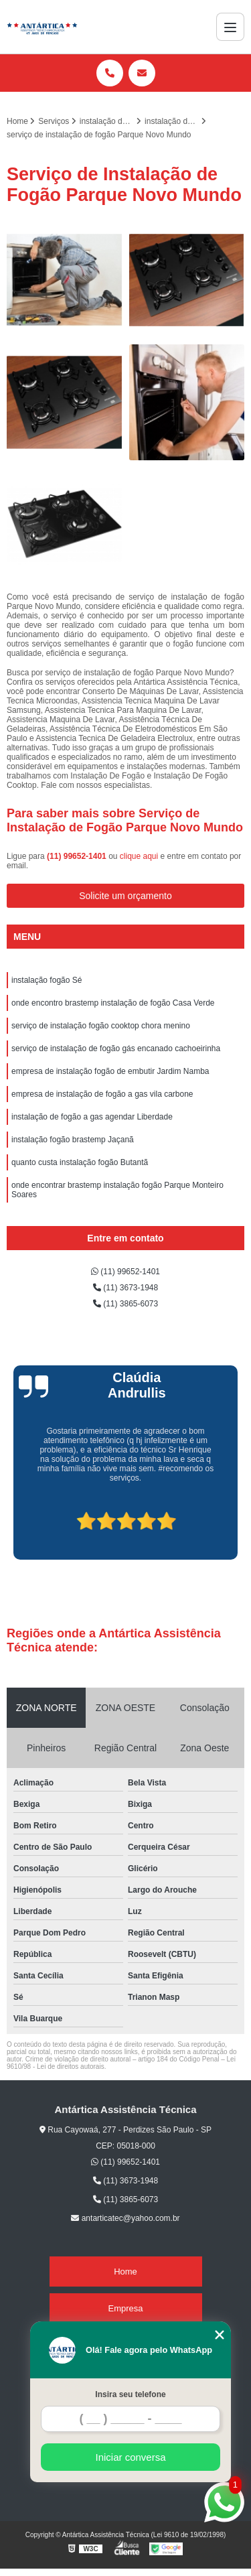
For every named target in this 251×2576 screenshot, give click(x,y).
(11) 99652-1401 (77, 856)
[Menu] (230, 27)
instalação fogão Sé (46, 980)
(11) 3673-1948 (125, 1287)
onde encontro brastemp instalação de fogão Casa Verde (113, 1003)
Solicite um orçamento (125, 895)
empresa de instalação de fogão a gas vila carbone (102, 1094)
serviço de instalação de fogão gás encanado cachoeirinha (115, 1048)
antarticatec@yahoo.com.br (125, 2218)
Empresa (125, 2308)
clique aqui (139, 856)
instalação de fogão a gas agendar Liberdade (92, 1117)
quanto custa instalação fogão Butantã (79, 1162)
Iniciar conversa (130, 2457)
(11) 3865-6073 (125, 1303)
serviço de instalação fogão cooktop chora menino (100, 1025)
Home (125, 2271)
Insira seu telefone (130, 2394)
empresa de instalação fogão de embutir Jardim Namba (110, 1071)
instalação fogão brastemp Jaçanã (72, 1139)
